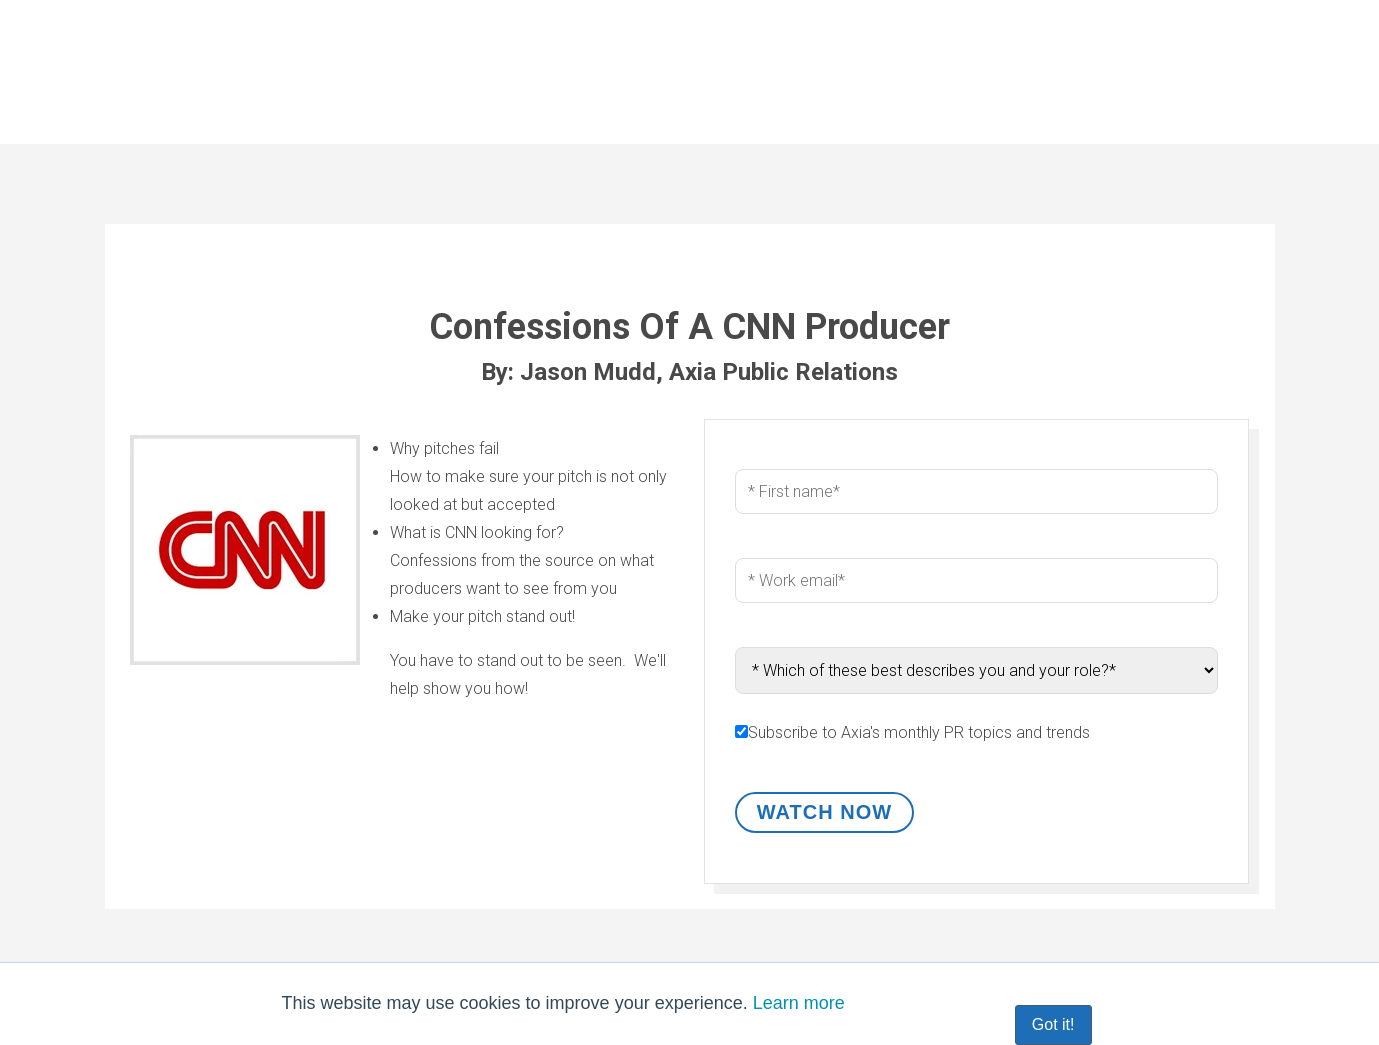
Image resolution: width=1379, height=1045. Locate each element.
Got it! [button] (1053, 1024)
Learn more (799, 1003)
